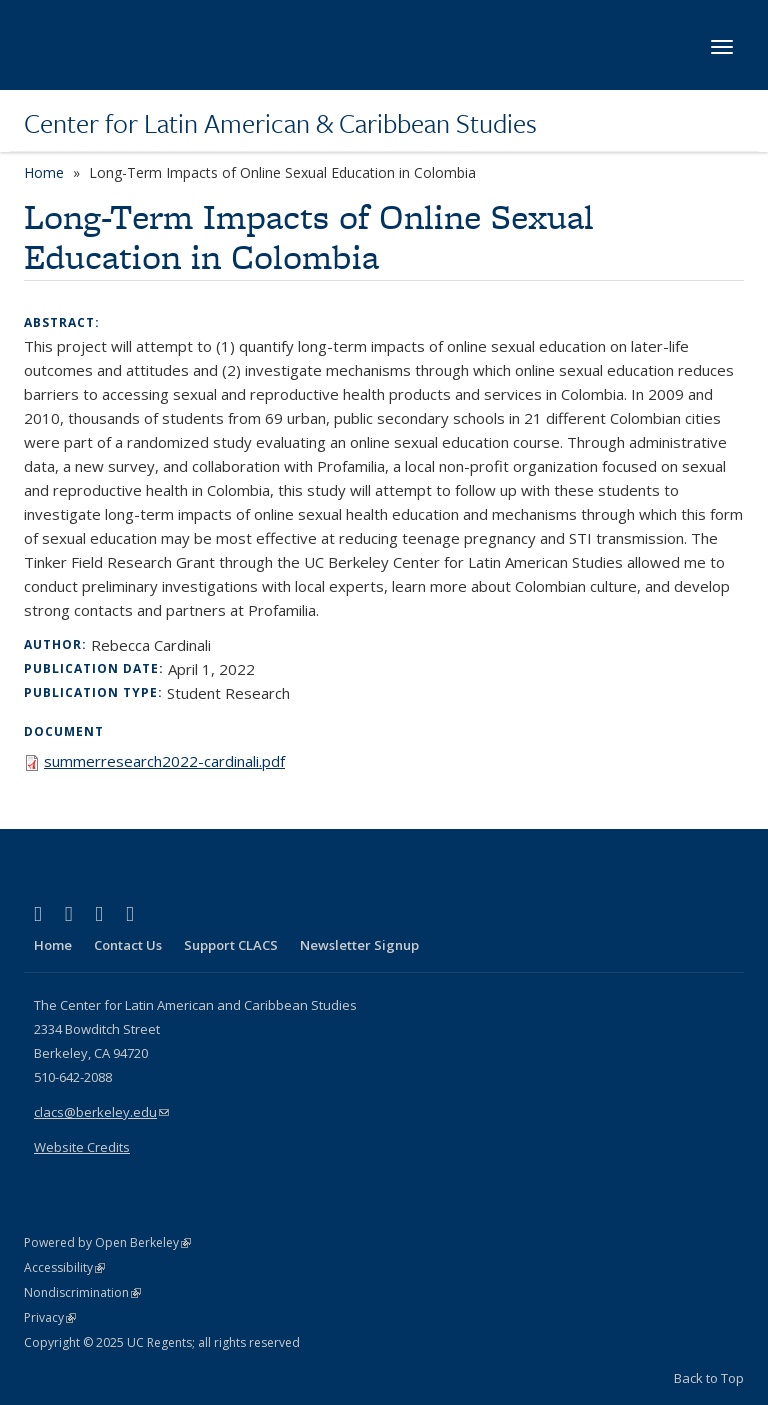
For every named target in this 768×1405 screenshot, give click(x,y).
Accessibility (64, 1267)
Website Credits (82, 1147)
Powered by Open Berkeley (107, 1242)
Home (44, 172)
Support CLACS (231, 945)
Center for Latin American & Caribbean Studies (280, 123)
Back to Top (709, 1378)
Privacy (50, 1317)
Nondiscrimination (82, 1292)
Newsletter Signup (359, 945)
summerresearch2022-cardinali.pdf (164, 761)
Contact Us (128, 945)
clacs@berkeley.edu (101, 1112)
